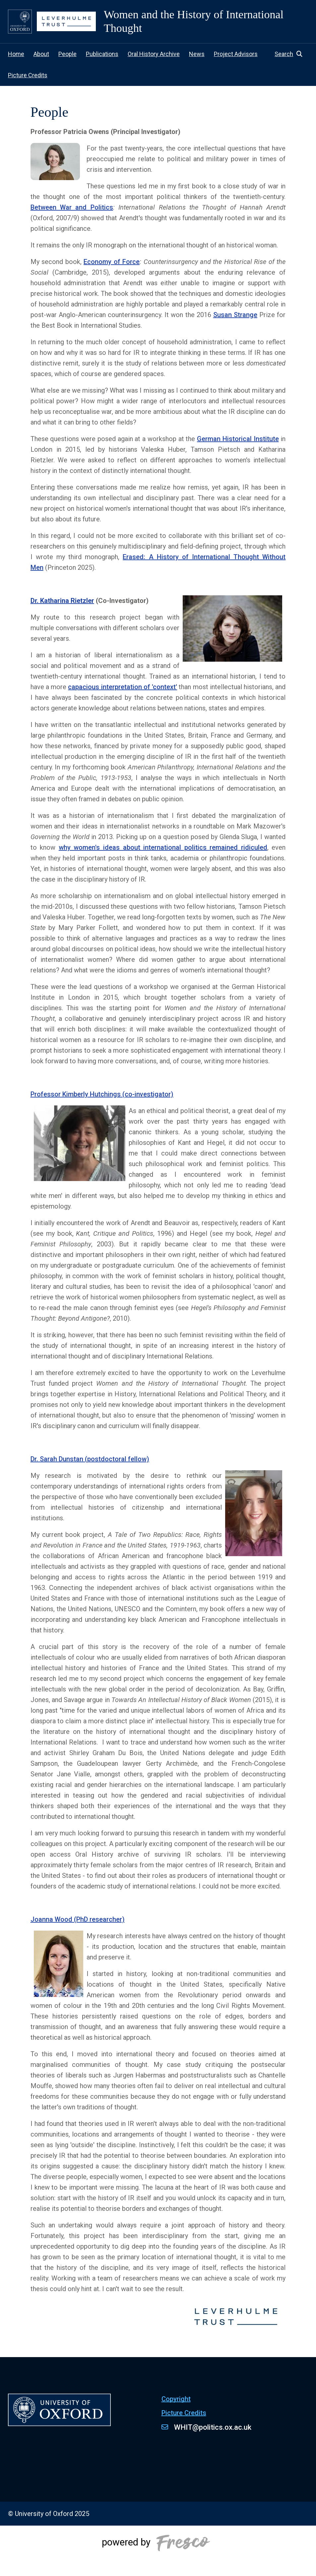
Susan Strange (235, 315)
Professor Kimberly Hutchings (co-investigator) (102, 1094)
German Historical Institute (238, 439)
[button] (291, 54)
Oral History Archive (154, 53)
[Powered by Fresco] (158, 2551)
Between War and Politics (72, 207)
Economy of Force (112, 262)
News (197, 53)
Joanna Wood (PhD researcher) (78, 1919)
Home (16, 53)
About (41, 53)
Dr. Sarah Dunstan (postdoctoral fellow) (90, 1459)
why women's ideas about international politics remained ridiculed (163, 847)
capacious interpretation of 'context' (122, 687)
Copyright (176, 2399)
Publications (102, 53)
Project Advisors (236, 53)
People (67, 53)
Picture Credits (27, 75)
